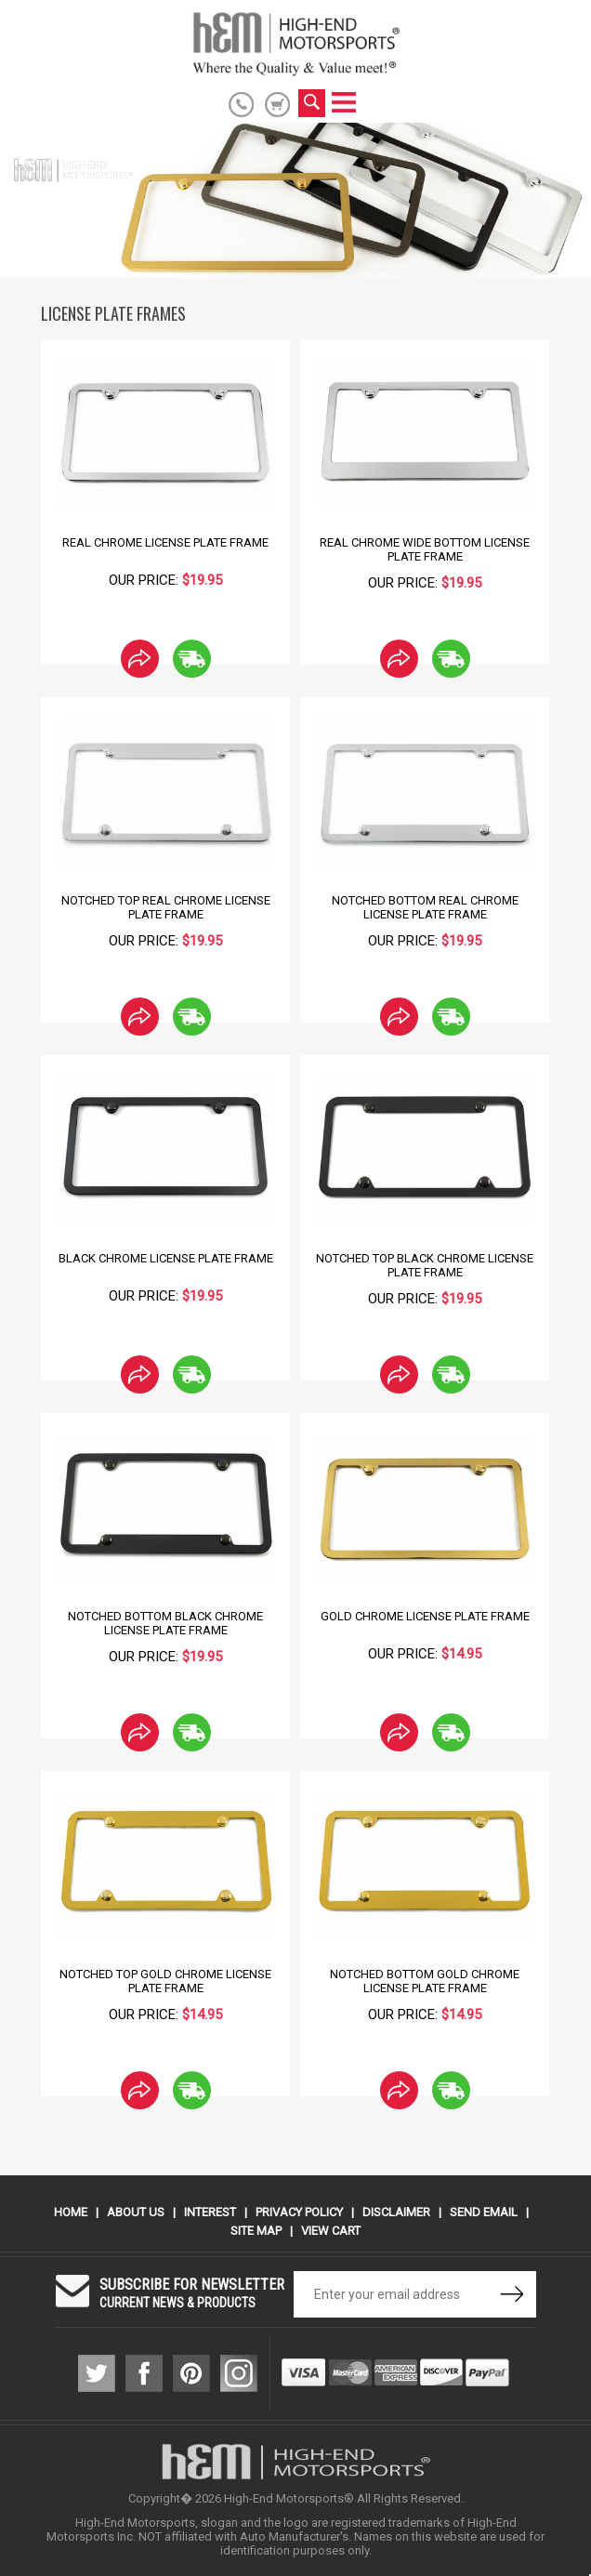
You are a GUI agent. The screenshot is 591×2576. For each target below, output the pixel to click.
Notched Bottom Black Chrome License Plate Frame (165, 1623)
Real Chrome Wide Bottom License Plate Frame (425, 549)
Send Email (484, 2212)
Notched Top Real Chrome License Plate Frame (165, 907)
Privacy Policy (299, 2212)
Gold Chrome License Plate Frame (425, 1616)
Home (70, 2212)
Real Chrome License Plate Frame (165, 542)
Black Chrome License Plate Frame (166, 1258)
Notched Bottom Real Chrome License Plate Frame (425, 907)
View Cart (331, 2231)
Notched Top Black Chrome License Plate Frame (424, 1265)
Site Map (256, 2231)
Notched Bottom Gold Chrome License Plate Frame (424, 1981)
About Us (135, 2212)
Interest (210, 2212)
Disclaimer (396, 2212)
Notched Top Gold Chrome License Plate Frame (165, 1981)
